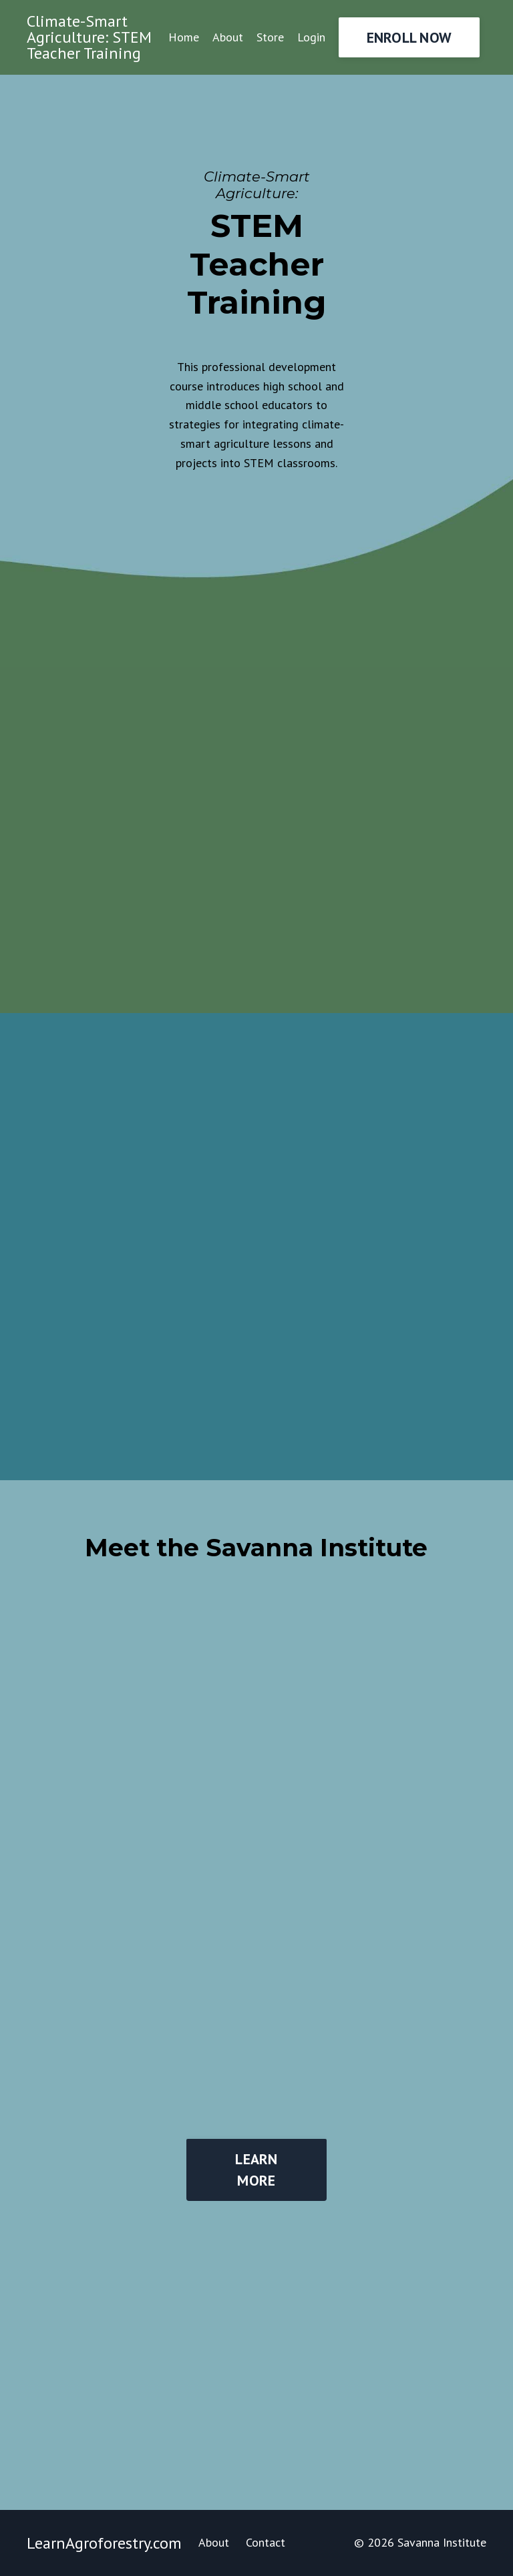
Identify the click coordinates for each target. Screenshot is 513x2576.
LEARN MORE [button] (256, 2170)
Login (311, 37)
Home (183, 37)
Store (270, 37)
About (227, 37)
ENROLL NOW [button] (409, 37)
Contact (265, 2542)
